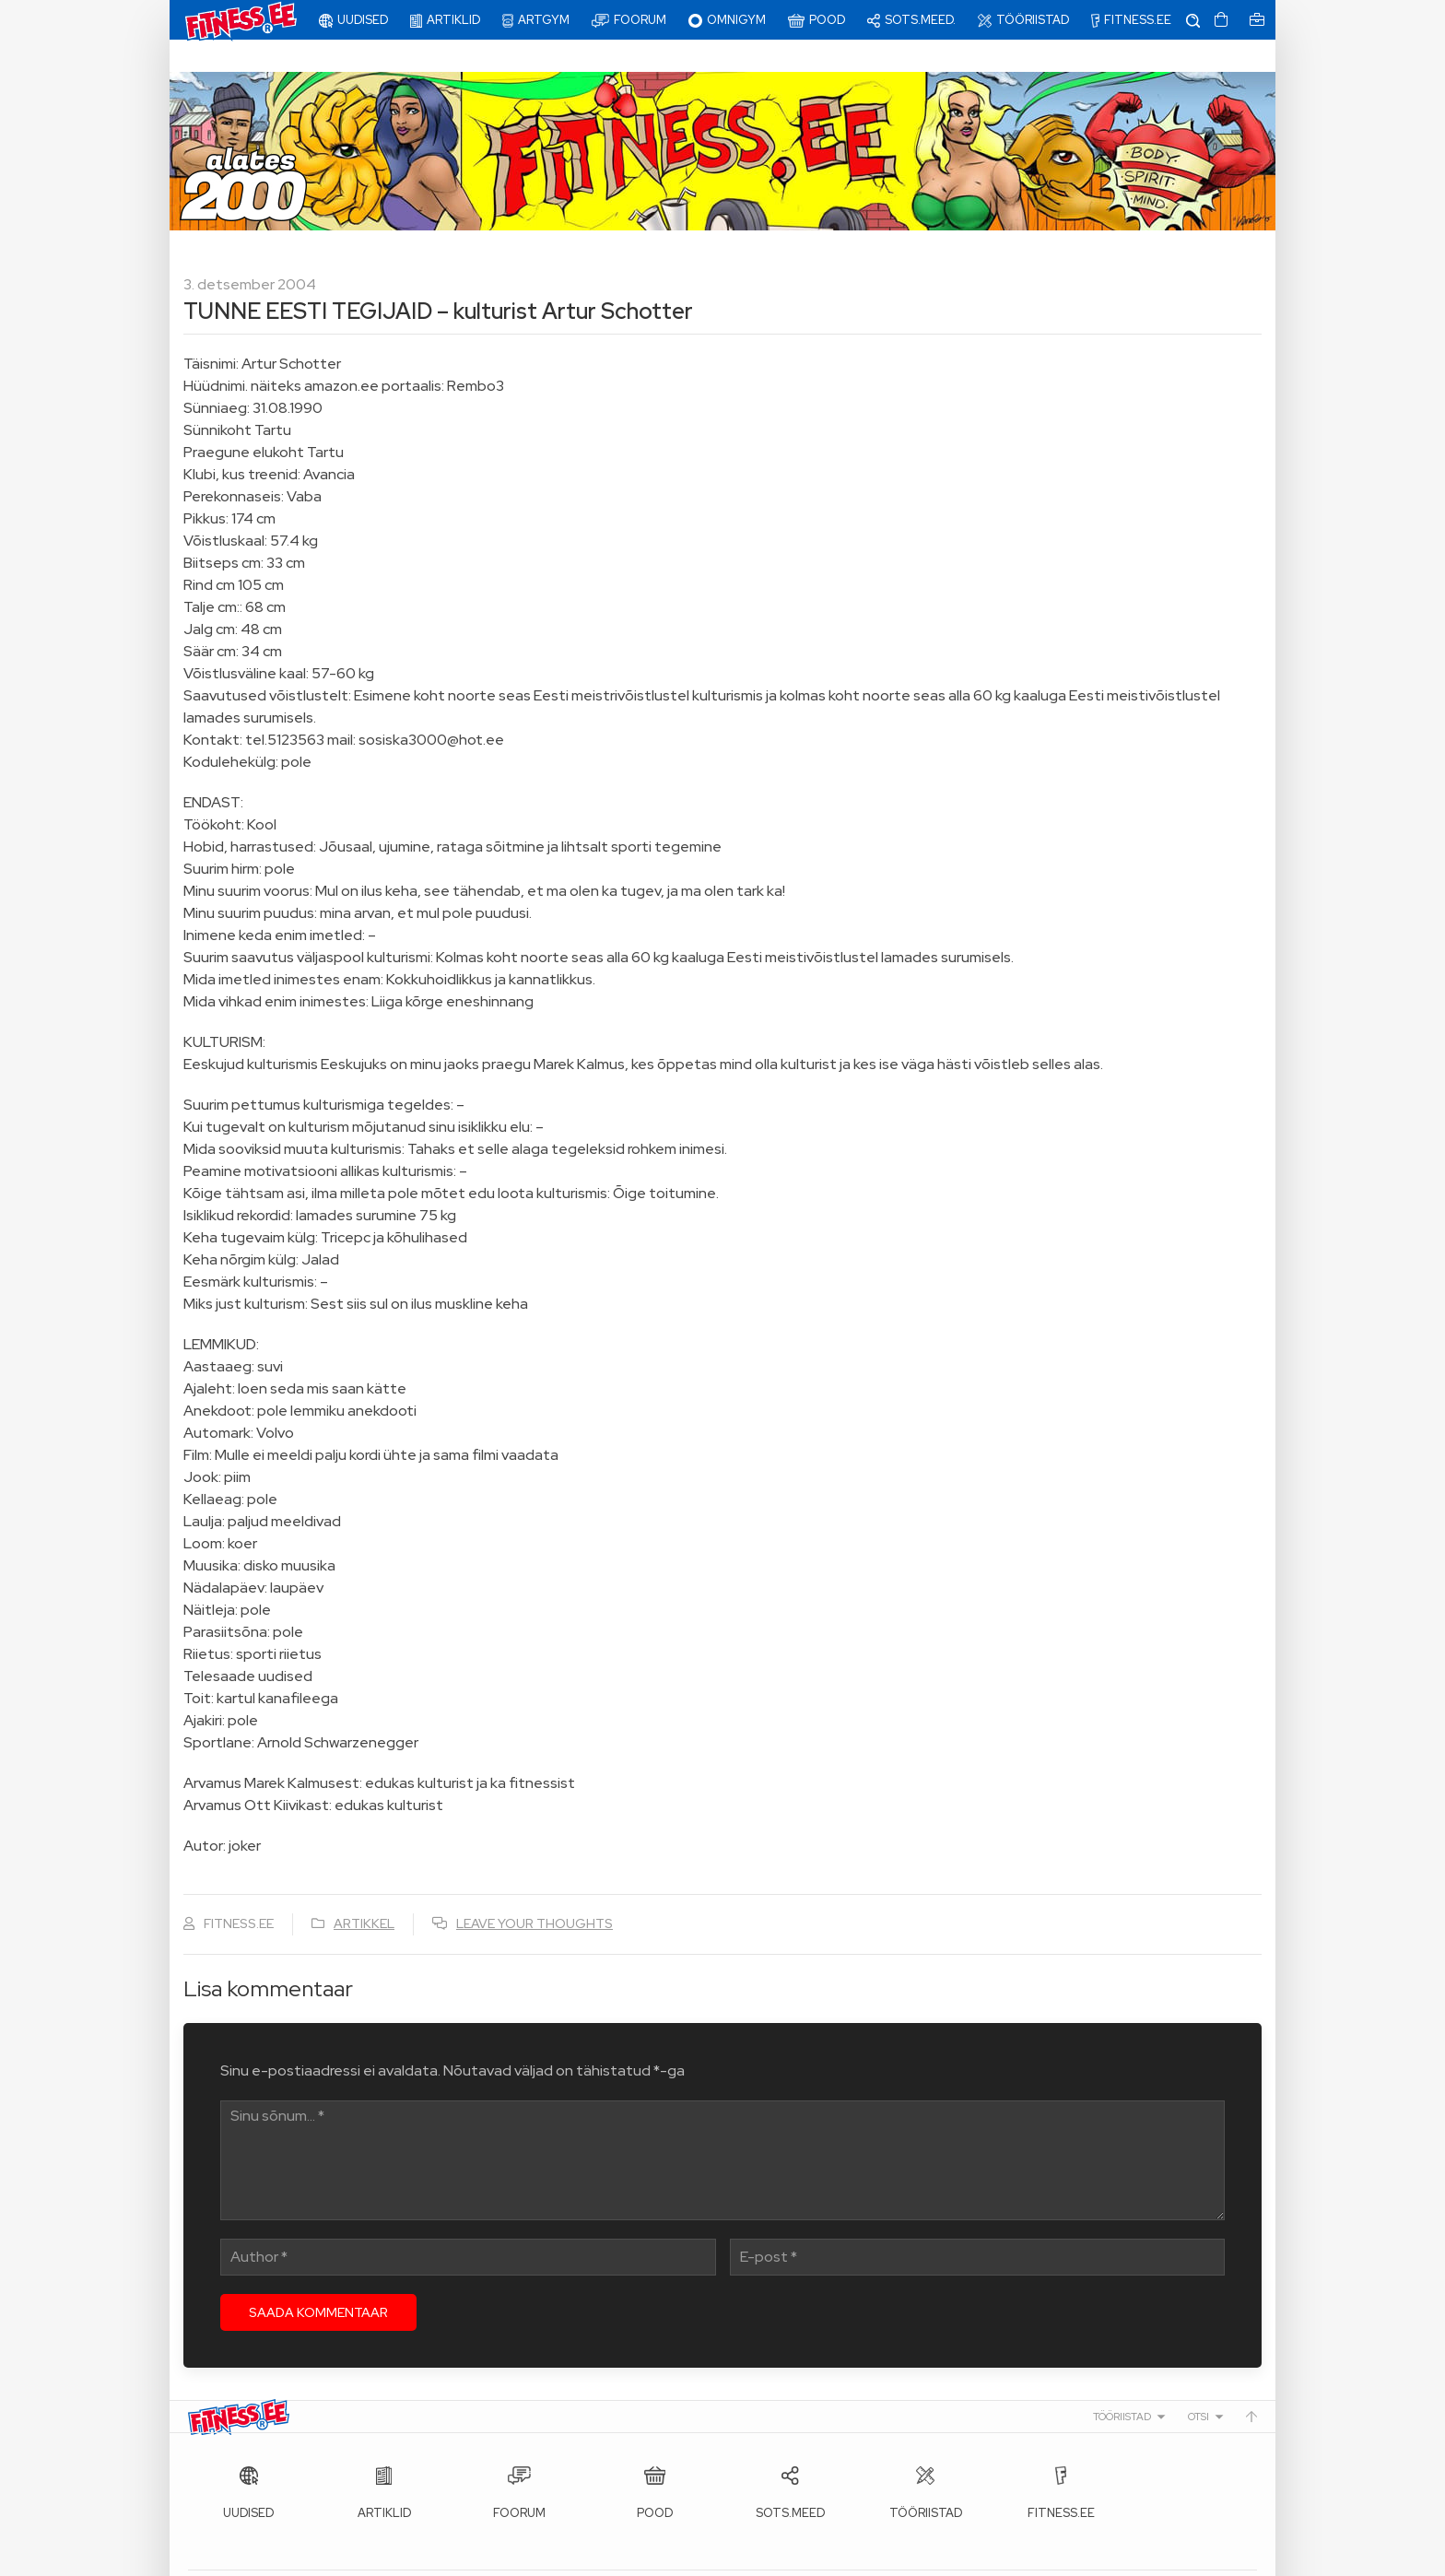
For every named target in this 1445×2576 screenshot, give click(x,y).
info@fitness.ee (602, 2557)
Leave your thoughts (534, 1891)
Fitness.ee (355, 2557)
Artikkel (364, 1891)
